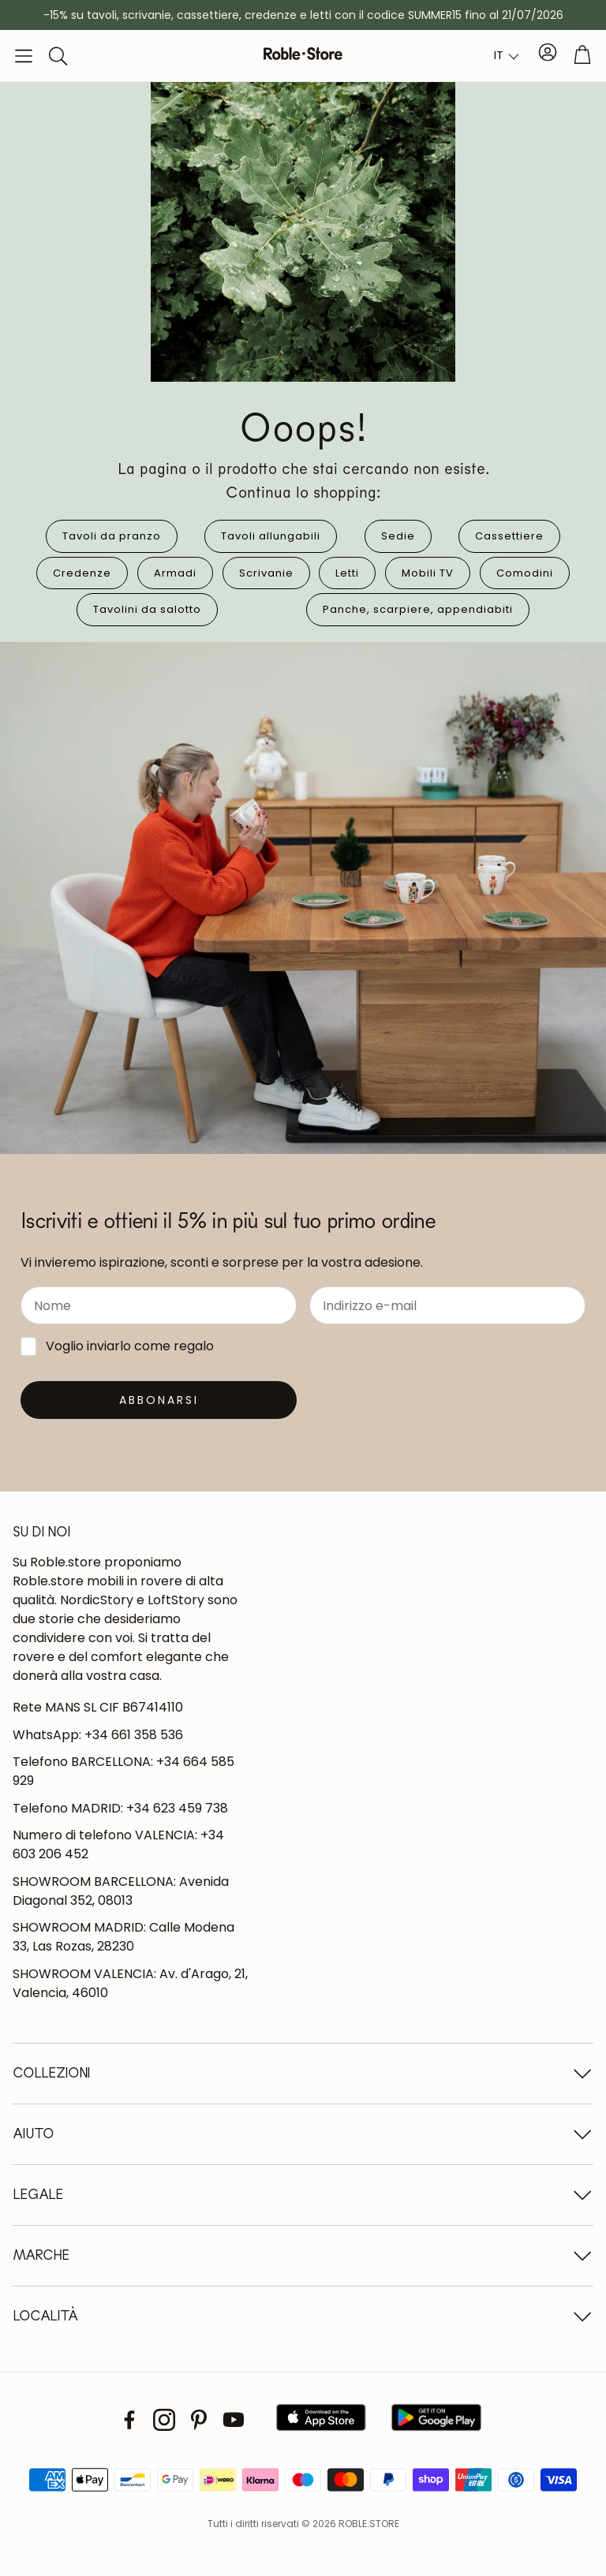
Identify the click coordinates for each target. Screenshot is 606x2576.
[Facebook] (129, 2420)
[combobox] (506, 55)
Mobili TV (428, 573)
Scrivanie (266, 573)
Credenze (82, 573)
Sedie (398, 535)
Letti (347, 573)
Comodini (524, 573)
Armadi (175, 573)
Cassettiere (509, 535)
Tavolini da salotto (147, 609)
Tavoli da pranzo (111, 535)
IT (498, 55)
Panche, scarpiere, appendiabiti (418, 609)
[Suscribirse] (159, 1400)
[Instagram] (164, 2420)
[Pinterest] (199, 2420)
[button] (24, 56)
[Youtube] (234, 2420)
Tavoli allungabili (270, 535)
